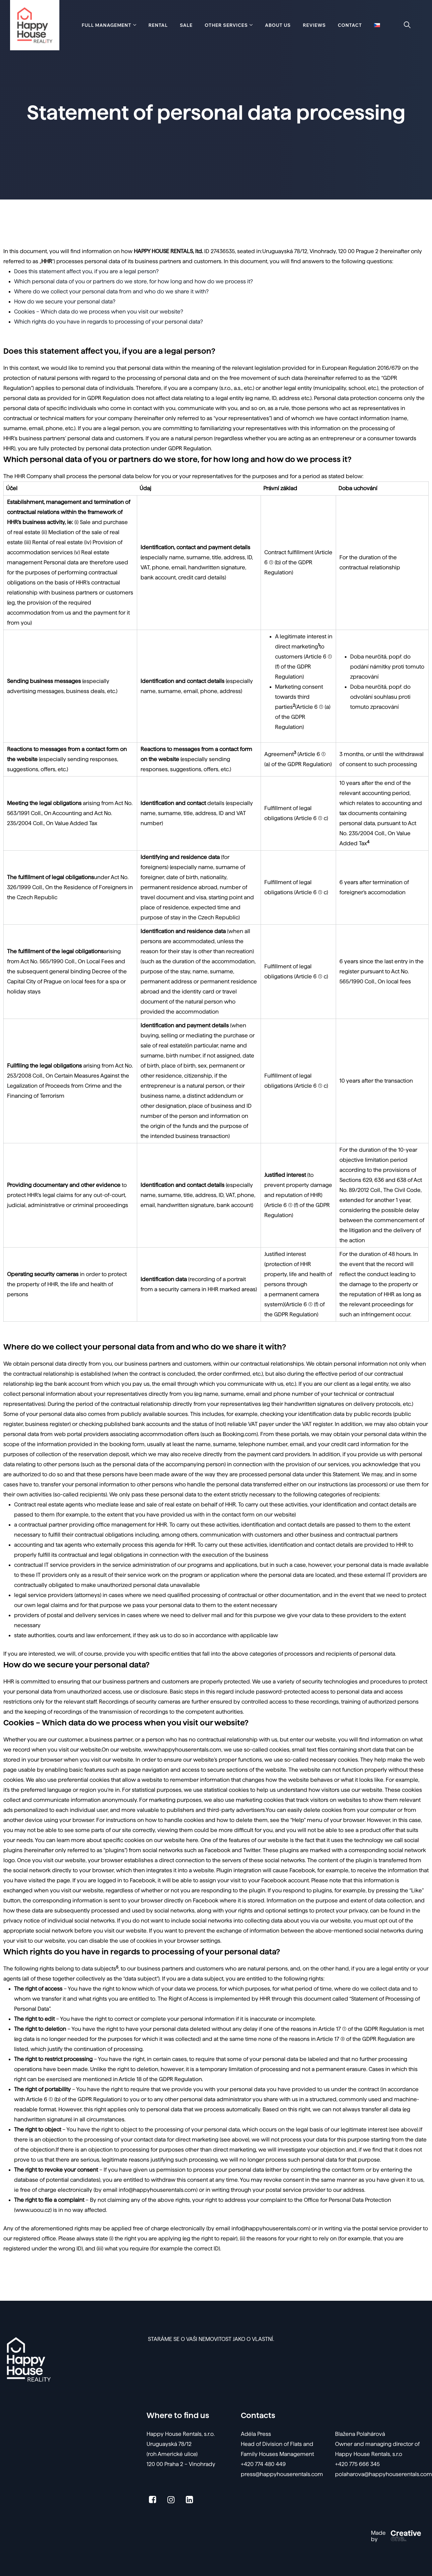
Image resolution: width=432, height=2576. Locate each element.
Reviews (314, 25)
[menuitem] (377, 25)
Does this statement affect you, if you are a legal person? (86, 271)
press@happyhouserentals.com (282, 2474)
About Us (278, 25)
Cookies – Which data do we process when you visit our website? (98, 311)
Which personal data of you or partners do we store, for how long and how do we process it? (133, 281)
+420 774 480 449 (263, 2464)
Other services (226, 25)
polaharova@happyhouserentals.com (383, 2474)
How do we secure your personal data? (64, 301)
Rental (158, 25)
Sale (186, 25)
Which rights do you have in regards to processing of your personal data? (108, 322)
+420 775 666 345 (357, 2464)
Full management (106, 25)
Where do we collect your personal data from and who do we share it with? (111, 291)
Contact (350, 25)
